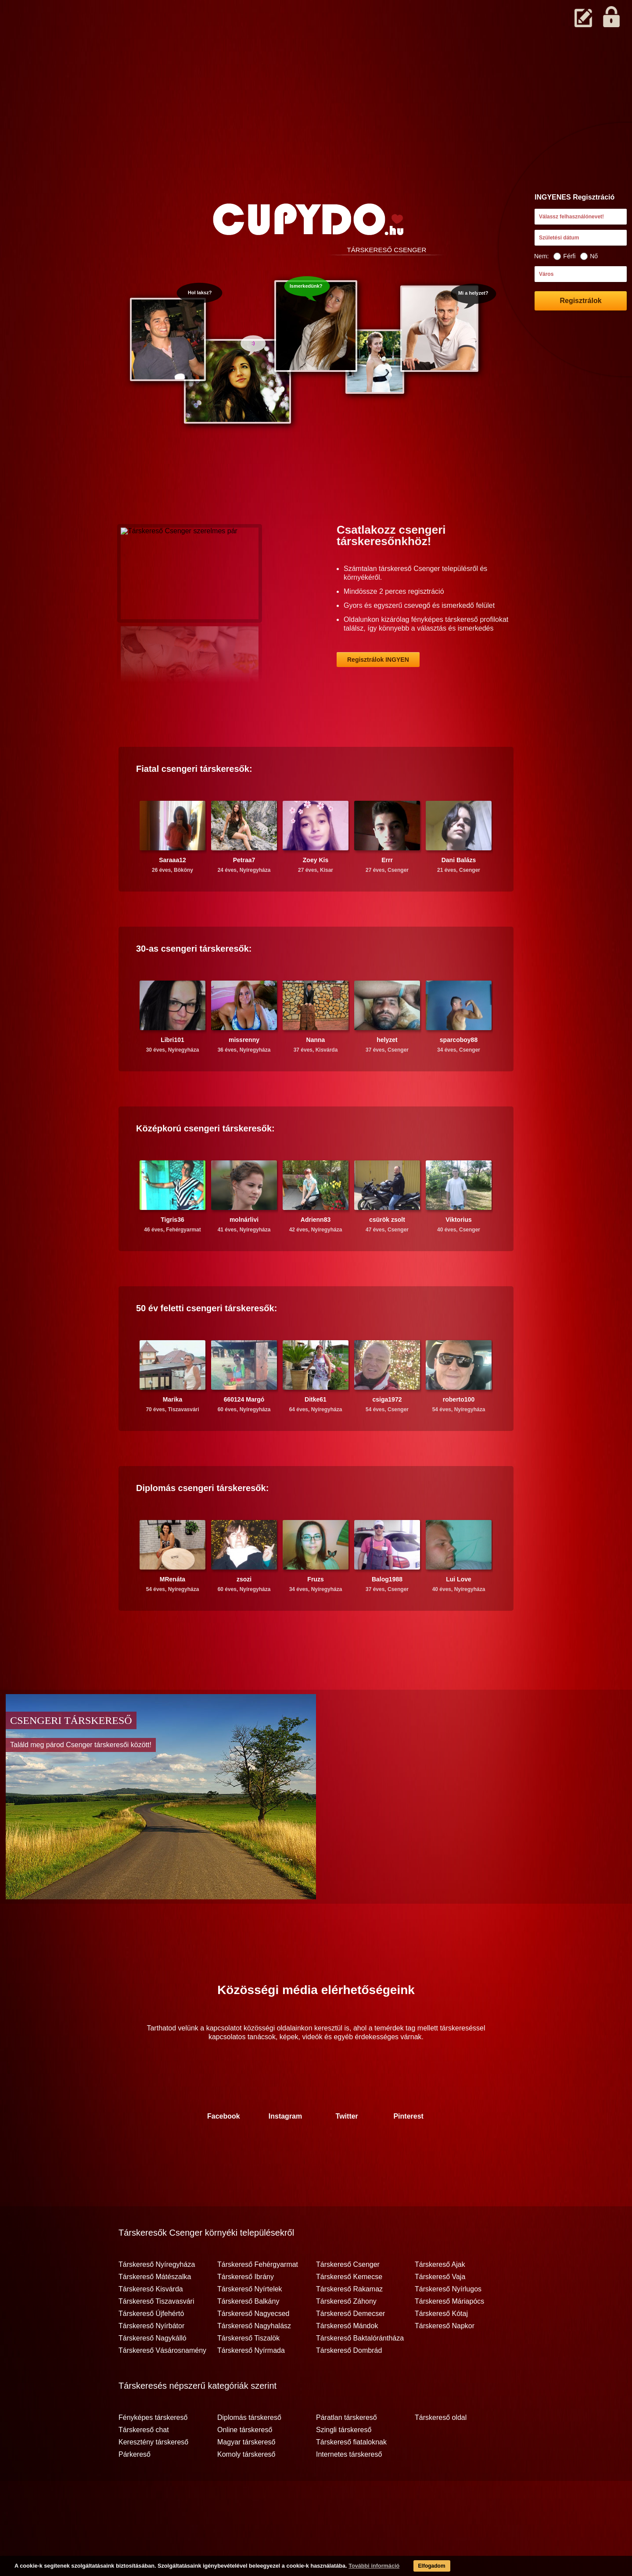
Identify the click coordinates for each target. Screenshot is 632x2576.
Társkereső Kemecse (349, 2311)
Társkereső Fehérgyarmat (257, 2298)
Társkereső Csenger (348, 2298)
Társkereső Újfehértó (151, 2347)
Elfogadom (417, 2567)
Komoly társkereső (246, 2488)
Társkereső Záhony (346, 2335)
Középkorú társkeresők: (205, 1162)
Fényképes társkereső (152, 2451)
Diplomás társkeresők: (202, 1522)
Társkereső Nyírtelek (249, 2323)
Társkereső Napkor (444, 2360)
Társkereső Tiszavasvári (156, 2335)
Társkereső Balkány (248, 2335)
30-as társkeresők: (194, 983)
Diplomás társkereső (249, 2451)
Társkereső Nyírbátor (151, 2360)
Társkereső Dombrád (349, 2384)
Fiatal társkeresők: (194, 803)
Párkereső (134, 2488)
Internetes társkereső (349, 2488)
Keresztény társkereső (153, 2476)
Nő (589, 256)
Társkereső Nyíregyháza (156, 2298)
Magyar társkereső (246, 2476)
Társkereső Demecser (350, 2347)
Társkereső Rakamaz (349, 2323)
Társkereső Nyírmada (251, 2384)
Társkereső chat (143, 2464)
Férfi (564, 256)
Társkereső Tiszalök (248, 2372)
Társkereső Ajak (440, 2298)
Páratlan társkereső (346, 2451)
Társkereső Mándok (347, 2360)
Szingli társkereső (343, 2464)
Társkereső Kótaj (441, 2347)
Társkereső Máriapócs (449, 2335)
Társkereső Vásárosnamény (162, 2384)
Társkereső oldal (441, 2451)
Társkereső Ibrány (245, 2311)
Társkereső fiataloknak (351, 2476)
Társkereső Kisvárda (150, 2323)
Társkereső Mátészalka (154, 2311)
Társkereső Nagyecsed (253, 2347)
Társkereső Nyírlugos (448, 2323)
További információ (358, 2567)
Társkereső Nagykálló (152, 2372)
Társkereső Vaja (440, 2311)
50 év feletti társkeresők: (206, 1342)
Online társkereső (244, 2464)
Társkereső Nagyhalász (254, 2360)
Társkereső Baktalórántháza (360, 2372)
